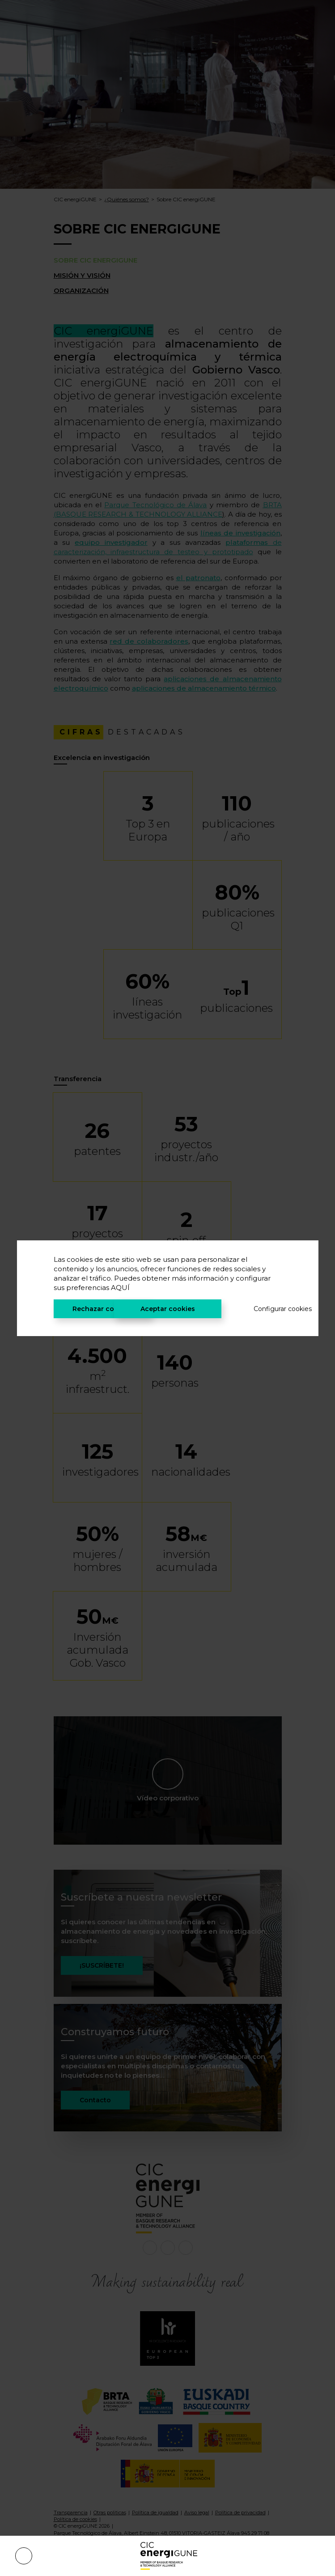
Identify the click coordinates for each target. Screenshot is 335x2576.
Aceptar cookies (167, 1309)
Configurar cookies (268, 1309)
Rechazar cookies (102, 1309)
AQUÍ (120, 1287)
